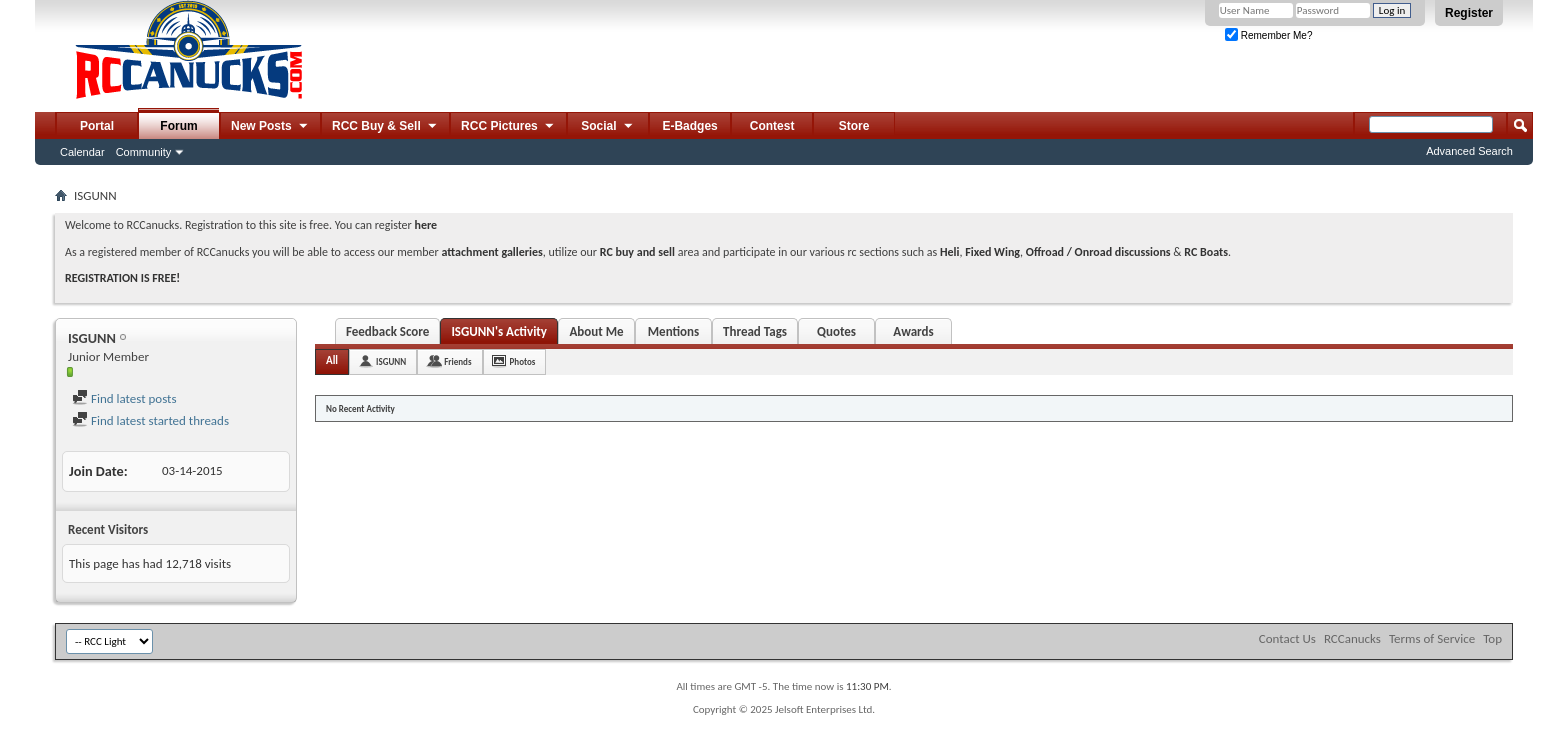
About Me (596, 331)
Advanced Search (1469, 151)
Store (854, 126)
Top (1492, 638)
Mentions (674, 331)
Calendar (82, 152)
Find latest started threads (150, 420)
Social (608, 127)
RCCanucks (1352, 638)
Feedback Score (387, 331)
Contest (772, 126)
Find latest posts (124, 398)
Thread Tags (755, 331)
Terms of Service (1432, 638)
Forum (178, 126)
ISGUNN (391, 361)
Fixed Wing (992, 252)
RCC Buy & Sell (385, 127)
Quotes (836, 331)
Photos (523, 361)
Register (1469, 13)
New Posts (270, 127)
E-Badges (689, 126)
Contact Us (1287, 638)
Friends (457, 361)
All (332, 360)
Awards (913, 331)
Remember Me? (1268, 35)
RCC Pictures (508, 127)
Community (144, 152)
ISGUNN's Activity (499, 331)
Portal (97, 126)
